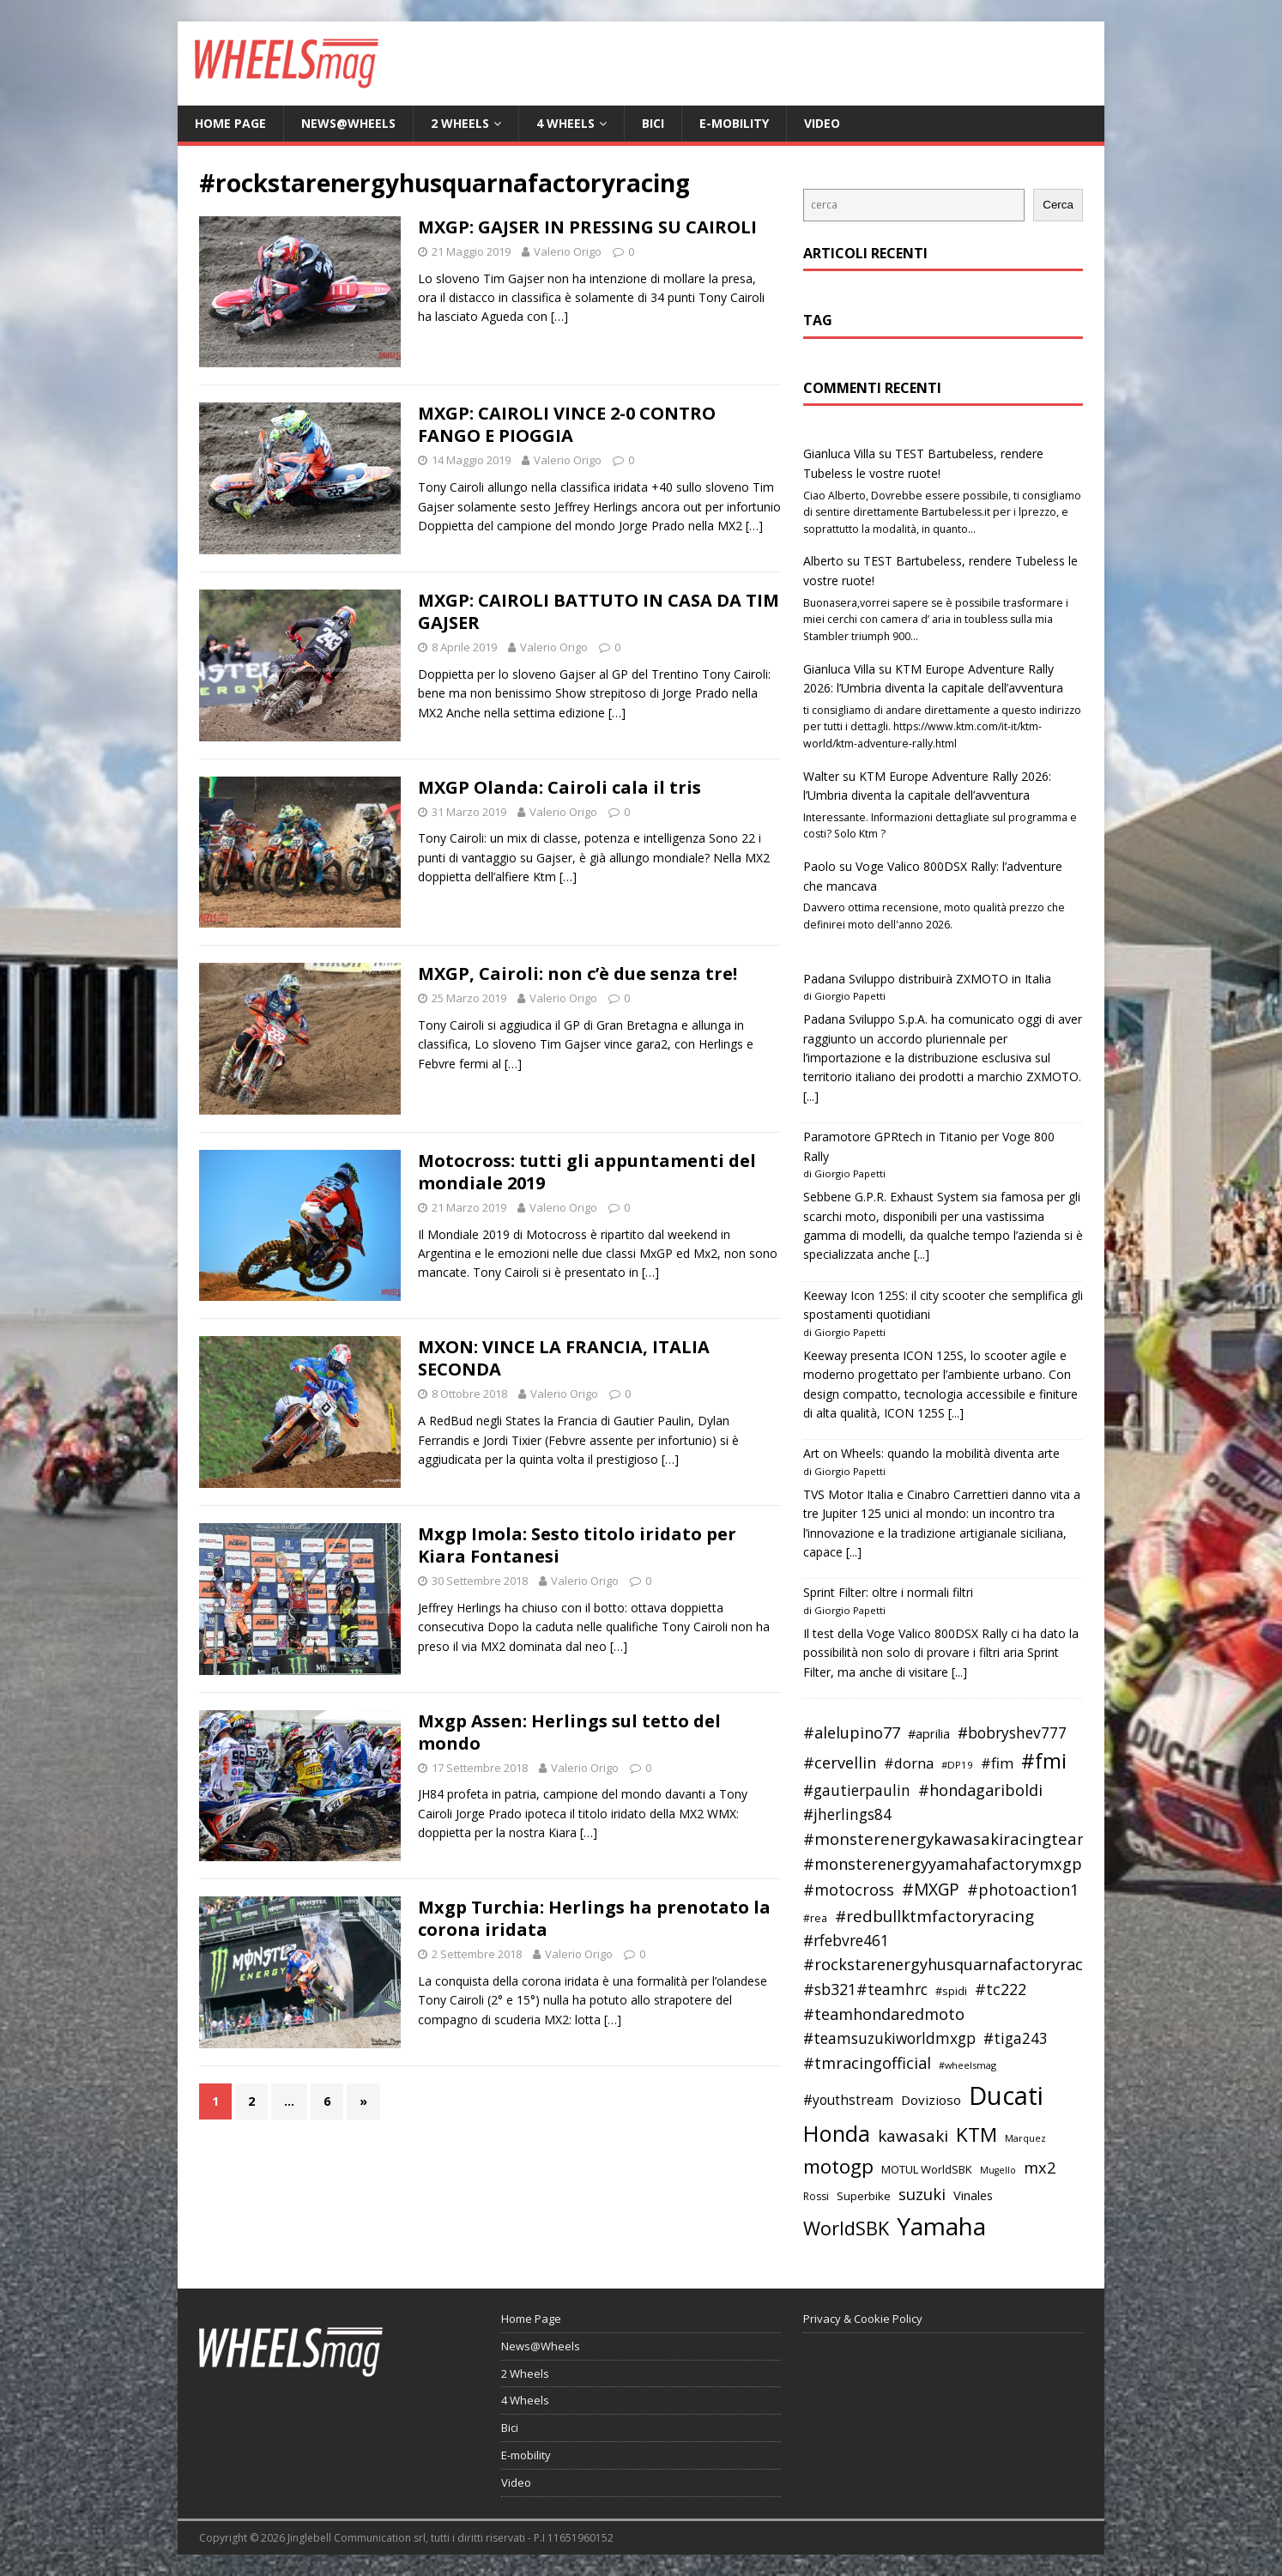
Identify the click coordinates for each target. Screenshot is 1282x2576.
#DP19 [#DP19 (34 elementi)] (957, 1764)
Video (822, 123)
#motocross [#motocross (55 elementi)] (848, 1889)
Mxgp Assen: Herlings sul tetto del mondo (569, 1732)
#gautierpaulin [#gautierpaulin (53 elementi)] (856, 1790)
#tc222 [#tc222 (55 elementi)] (1000, 1989)
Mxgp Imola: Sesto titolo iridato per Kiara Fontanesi (577, 1545)
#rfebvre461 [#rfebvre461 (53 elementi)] (846, 1940)
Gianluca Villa (839, 453)
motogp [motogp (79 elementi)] (838, 2166)
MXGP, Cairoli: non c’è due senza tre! (577, 973)
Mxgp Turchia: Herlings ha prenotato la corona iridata (594, 1918)
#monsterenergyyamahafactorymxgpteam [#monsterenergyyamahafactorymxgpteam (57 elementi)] (962, 1863)
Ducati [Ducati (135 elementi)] (1006, 2095)
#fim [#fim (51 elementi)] (997, 1763)
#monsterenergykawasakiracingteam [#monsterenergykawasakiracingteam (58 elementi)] (947, 1838)
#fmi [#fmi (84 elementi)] (1044, 1761)
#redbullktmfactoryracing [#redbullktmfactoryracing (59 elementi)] (934, 1916)
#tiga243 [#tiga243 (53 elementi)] (1015, 2038)
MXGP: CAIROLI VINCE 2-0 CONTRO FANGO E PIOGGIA (567, 424)
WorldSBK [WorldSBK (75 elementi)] (846, 2228)
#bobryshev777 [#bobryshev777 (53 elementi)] (1012, 1733)
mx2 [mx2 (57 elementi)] (1039, 2167)
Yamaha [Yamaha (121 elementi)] (941, 2226)
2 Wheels (460, 123)
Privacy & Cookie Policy (862, 2318)
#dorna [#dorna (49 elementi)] (909, 1763)
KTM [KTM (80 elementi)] (976, 2134)
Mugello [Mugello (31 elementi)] (998, 2170)
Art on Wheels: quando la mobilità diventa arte (931, 1453)
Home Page (230, 123)
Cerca (1058, 204)
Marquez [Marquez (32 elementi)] (1025, 2138)
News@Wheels (348, 123)
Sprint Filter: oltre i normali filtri (888, 1592)
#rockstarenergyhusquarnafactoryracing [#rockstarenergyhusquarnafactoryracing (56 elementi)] (954, 1964)
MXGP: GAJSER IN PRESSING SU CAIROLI (587, 227)
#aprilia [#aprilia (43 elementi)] (929, 1733)
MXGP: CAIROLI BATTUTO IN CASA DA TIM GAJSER (598, 611)
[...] (811, 1096)
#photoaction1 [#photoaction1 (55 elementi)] (1023, 1889)
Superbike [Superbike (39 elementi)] (864, 2196)
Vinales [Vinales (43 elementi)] (973, 2195)
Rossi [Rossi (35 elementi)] (816, 2196)
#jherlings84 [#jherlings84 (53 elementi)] (847, 1814)
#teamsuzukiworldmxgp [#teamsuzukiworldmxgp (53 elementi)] (889, 2038)
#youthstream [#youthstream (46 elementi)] (848, 2099)
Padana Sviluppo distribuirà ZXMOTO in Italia (927, 979)
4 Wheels (565, 123)
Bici (653, 123)
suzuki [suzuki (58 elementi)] (922, 2193)
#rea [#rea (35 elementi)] (815, 1918)
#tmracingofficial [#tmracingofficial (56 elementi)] (867, 2063)
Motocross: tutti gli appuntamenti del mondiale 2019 (587, 1171)
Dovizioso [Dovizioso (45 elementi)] (931, 2099)
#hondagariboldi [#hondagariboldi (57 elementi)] (980, 1790)
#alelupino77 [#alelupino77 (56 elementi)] (851, 1732)
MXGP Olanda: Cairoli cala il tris (559, 787)
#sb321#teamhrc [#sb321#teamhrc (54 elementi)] (865, 1989)
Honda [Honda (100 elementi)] (836, 2133)
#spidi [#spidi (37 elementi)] (951, 1991)
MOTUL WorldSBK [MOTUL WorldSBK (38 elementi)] (926, 2169)
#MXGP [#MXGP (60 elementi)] (930, 1889)
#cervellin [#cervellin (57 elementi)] (839, 1762)
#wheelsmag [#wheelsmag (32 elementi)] (967, 2065)
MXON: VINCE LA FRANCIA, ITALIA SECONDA (564, 1358)
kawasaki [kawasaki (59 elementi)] (913, 2136)
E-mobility (734, 123)
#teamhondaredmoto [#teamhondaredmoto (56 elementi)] (884, 2014)
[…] (559, 316)
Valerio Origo (568, 251)
